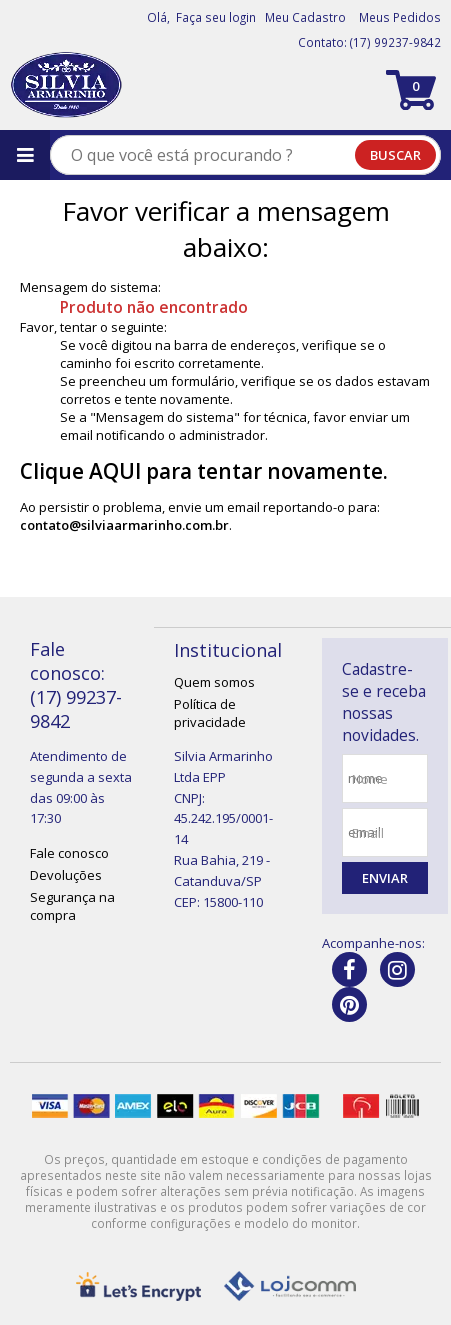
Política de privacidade (210, 713)
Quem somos (214, 682)
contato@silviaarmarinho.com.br (124, 525)
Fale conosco (69, 853)
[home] (66, 85)
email (368, 833)
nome (370, 779)
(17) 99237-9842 (395, 42)
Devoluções (66, 875)
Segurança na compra (72, 906)
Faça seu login (216, 17)
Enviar (385, 878)
